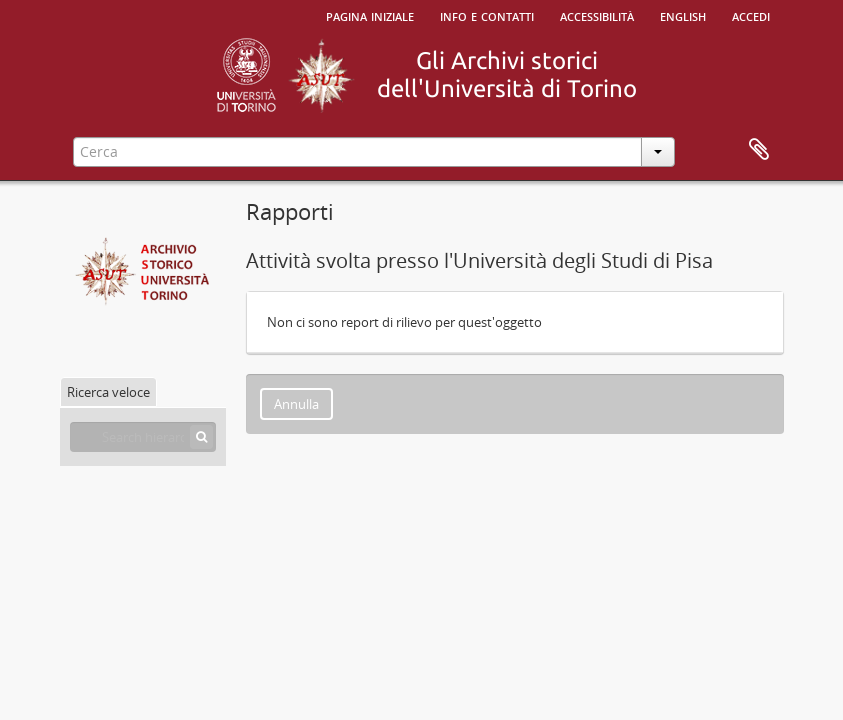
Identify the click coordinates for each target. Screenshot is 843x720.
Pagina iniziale (370, 15)
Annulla (296, 404)
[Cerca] (201, 437)
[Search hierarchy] (143, 437)
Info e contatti (487, 15)
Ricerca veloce (108, 392)
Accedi (751, 15)
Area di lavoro (759, 150)
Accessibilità (597, 15)
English (683, 15)
